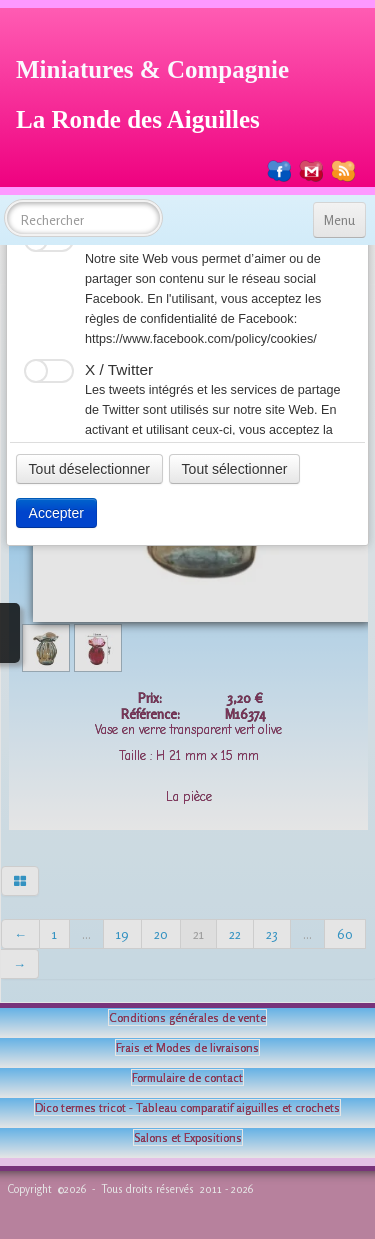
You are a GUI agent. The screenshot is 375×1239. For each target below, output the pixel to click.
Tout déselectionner (89, 469)
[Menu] (339, 220)
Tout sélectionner (235, 469)
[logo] (160, 92)
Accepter (56, 513)
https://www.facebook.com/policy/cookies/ (201, 339)
